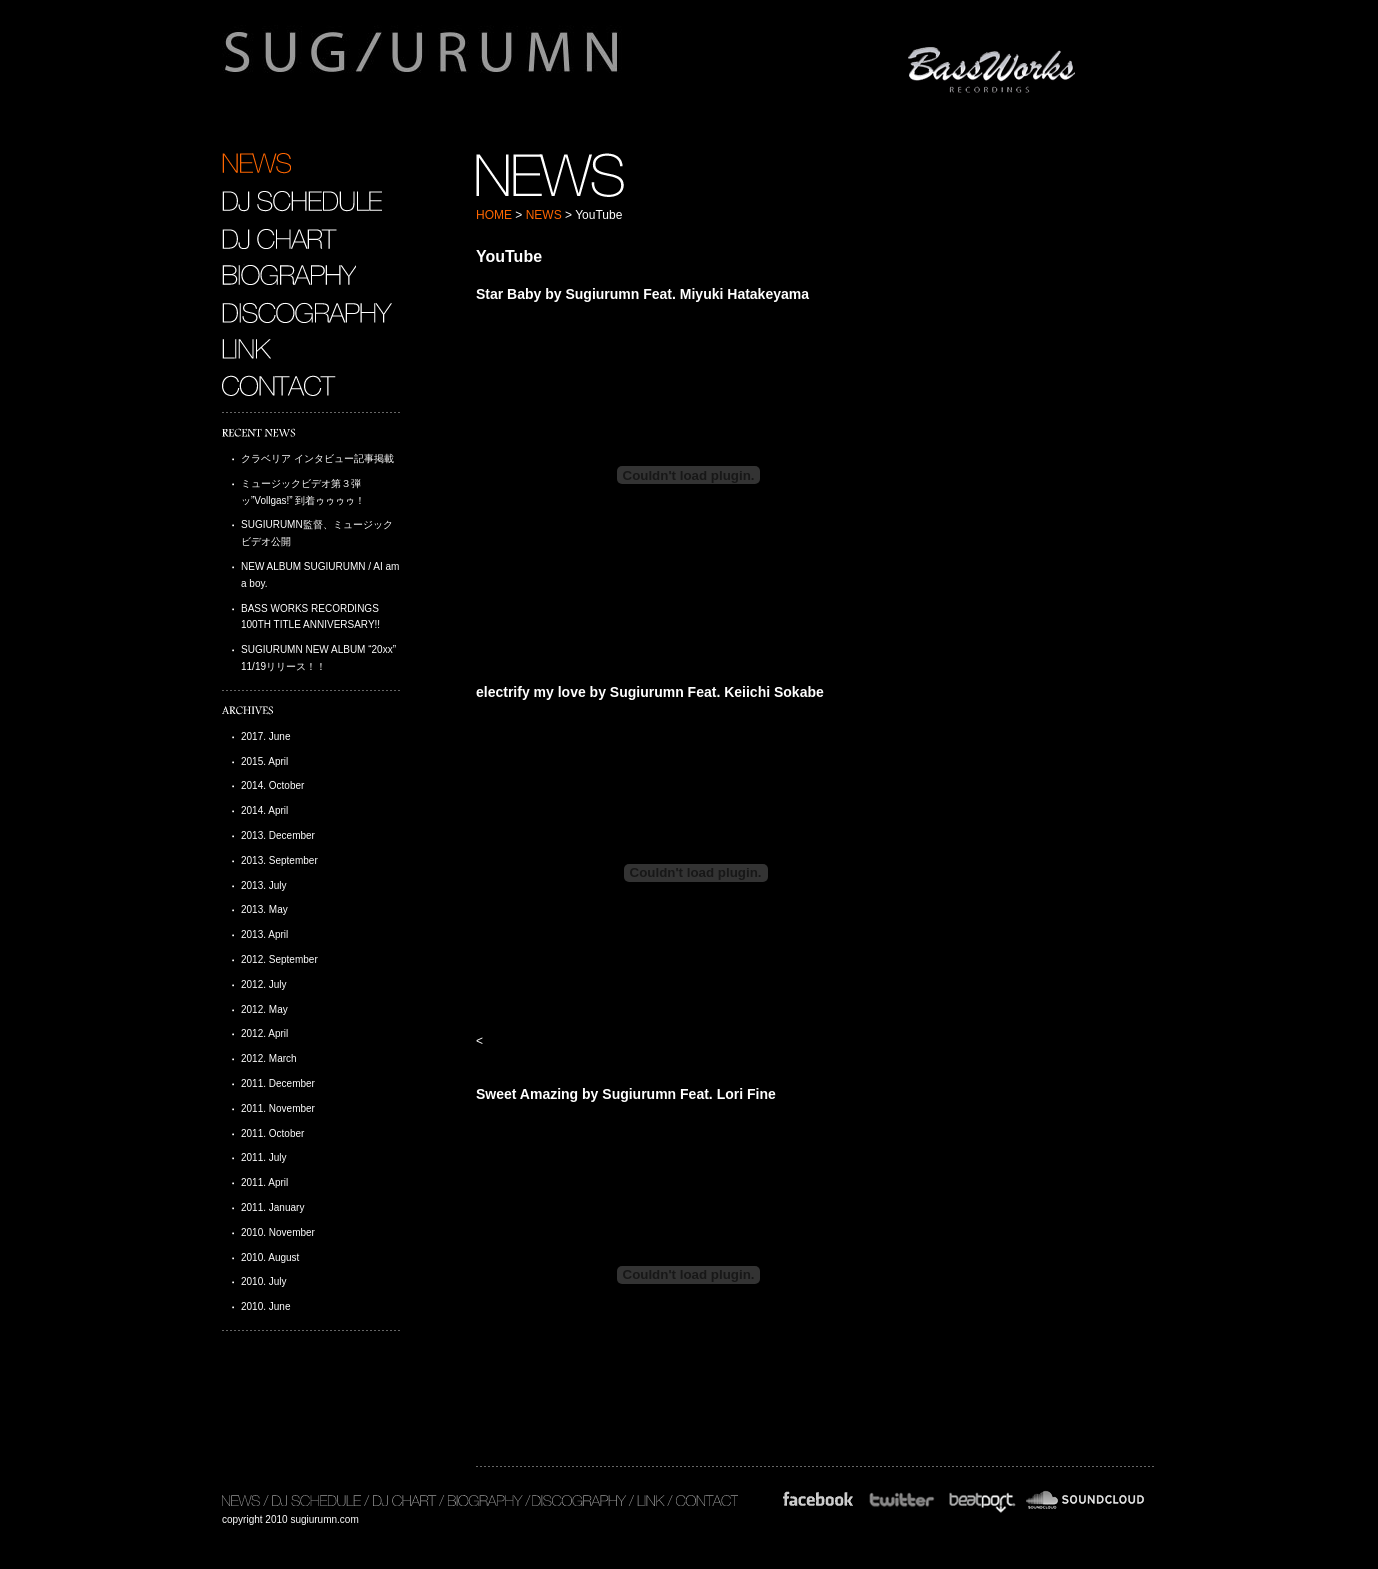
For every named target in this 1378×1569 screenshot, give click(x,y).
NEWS (544, 215)
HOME (494, 215)
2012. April (264, 1033)
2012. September (279, 959)
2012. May (264, 1009)
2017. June (266, 736)
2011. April (264, 1182)
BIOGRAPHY (289, 275)
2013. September (279, 860)
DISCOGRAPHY (307, 312)
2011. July (264, 1157)
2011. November (278, 1108)
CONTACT (281, 386)
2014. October (272, 785)
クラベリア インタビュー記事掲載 (317, 458)
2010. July (264, 1281)
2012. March (269, 1058)
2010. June (266, 1306)
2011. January (272, 1207)
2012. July (264, 984)
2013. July (264, 885)
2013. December (278, 835)
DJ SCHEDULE (302, 201)
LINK (246, 349)
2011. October (272, 1133)
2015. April (264, 761)
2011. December (278, 1083)
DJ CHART (279, 238)
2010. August (270, 1257)
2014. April (264, 810)
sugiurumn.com (515, 64)
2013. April (264, 934)
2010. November (278, 1232)
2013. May (264, 909)
